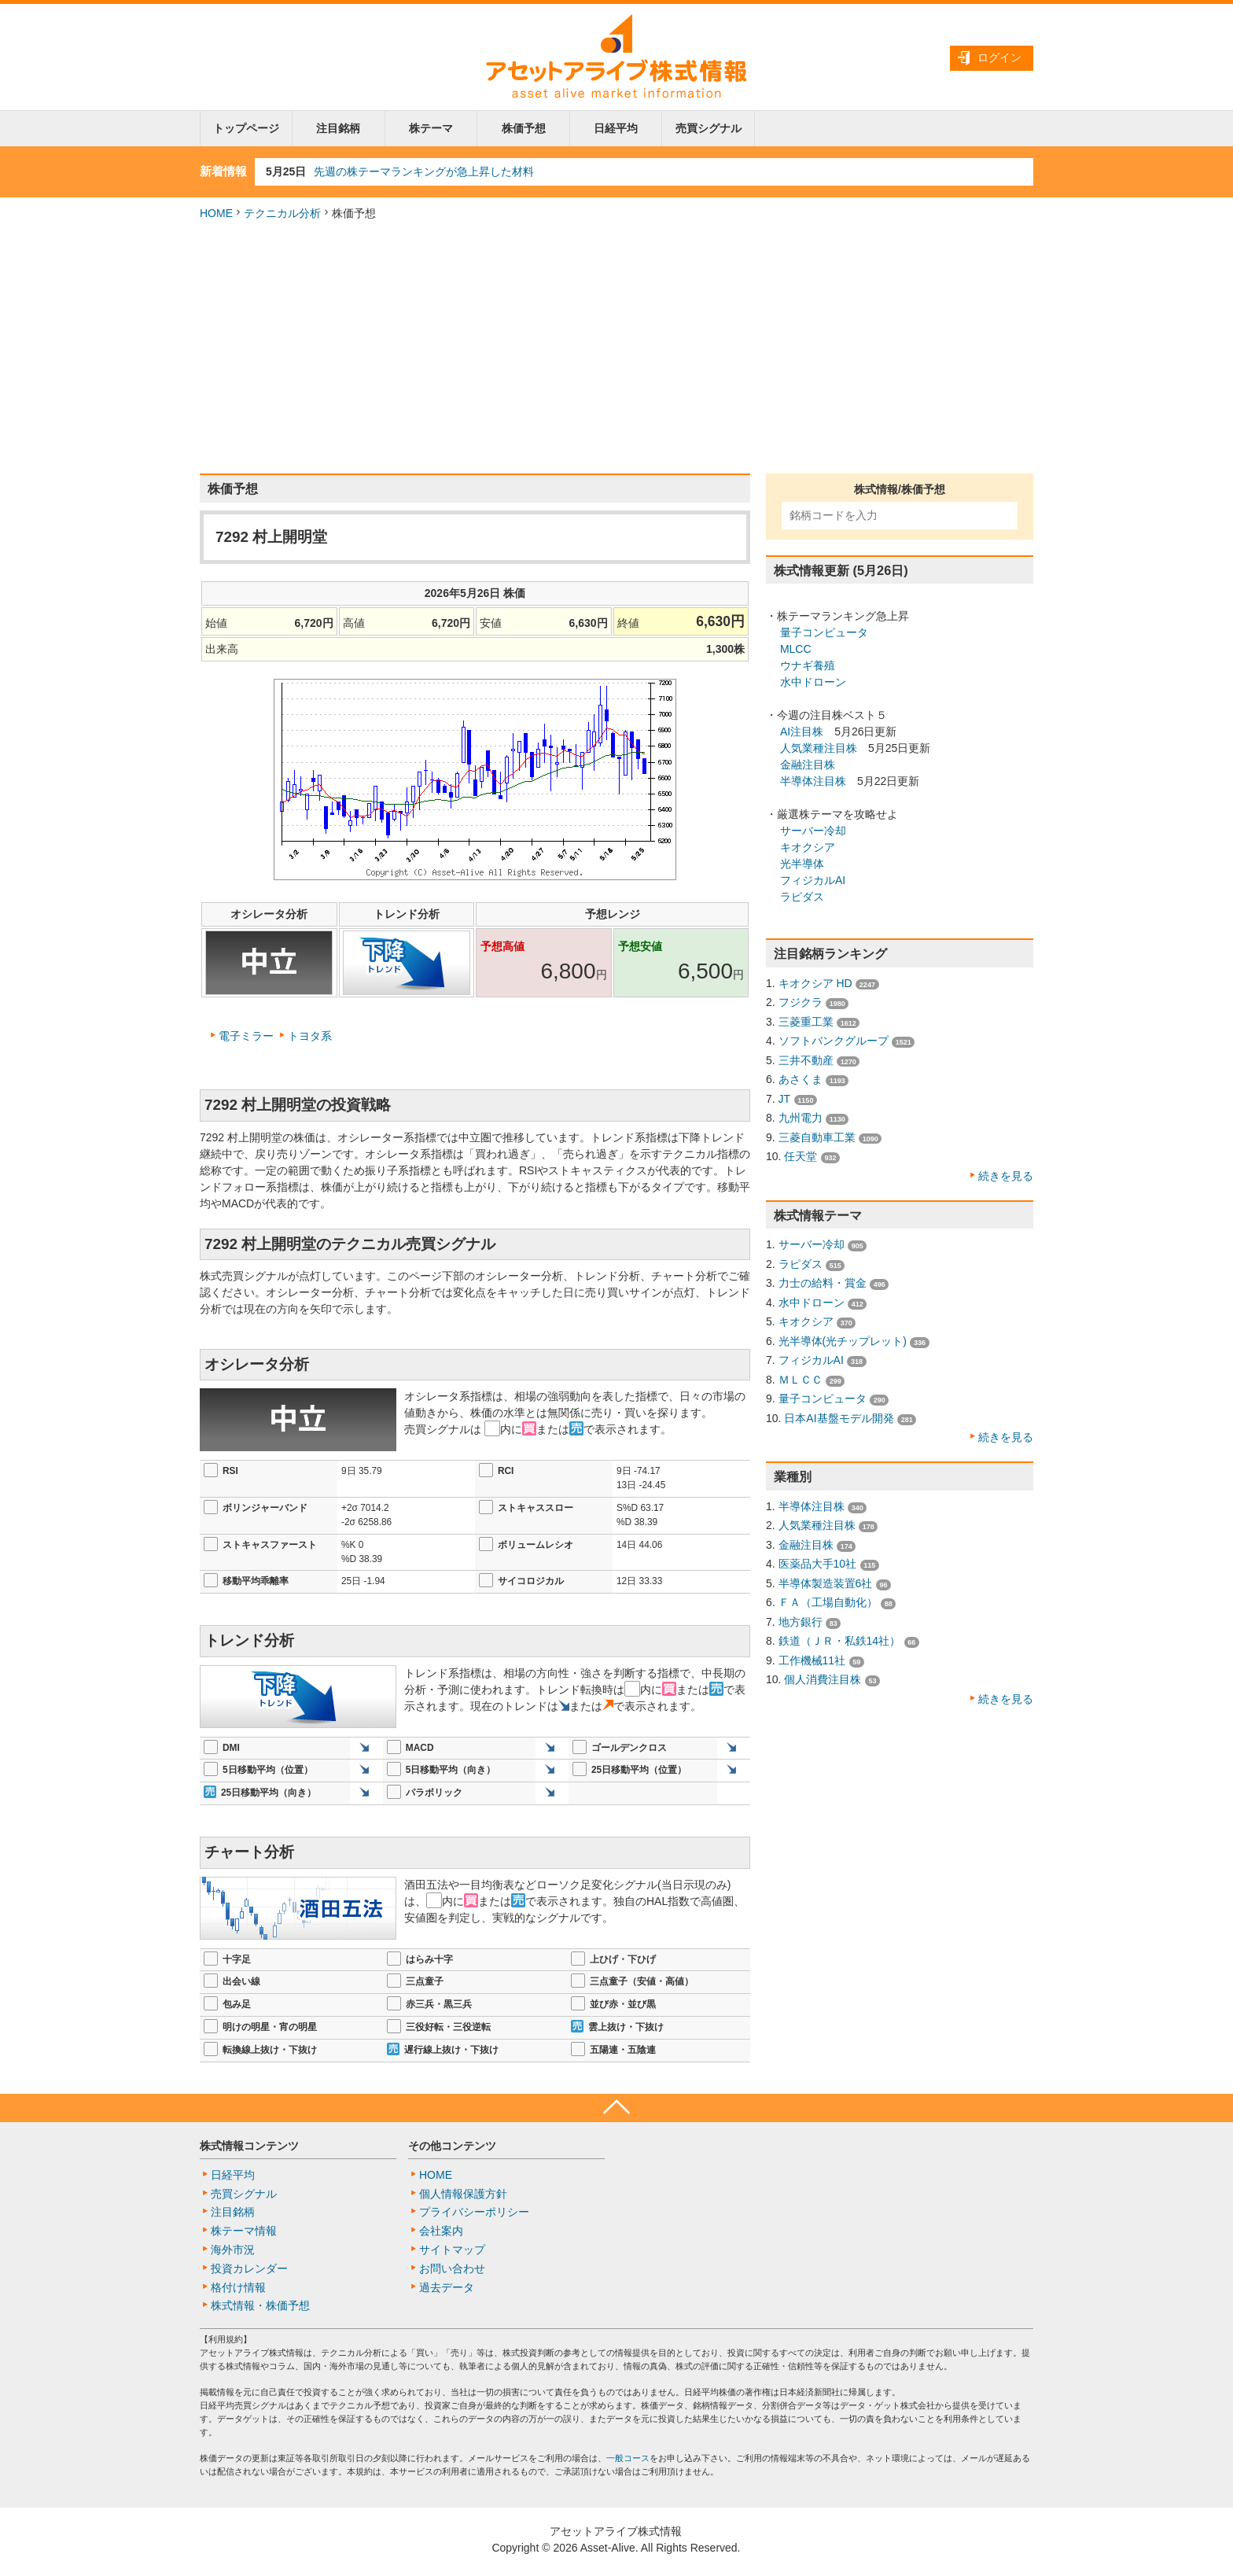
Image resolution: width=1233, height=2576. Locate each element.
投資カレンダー (249, 2268)
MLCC (796, 649)
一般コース (628, 2458)
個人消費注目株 (822, 1679)
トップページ (246, 128)
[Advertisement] (616, 348)
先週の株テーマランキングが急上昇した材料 (424, 171)
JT (784, 1099)
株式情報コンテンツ (249, 2145)
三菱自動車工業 (817, 1137)
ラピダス (802, 896)
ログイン (999, 57)
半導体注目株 (813, 781)
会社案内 (441, 2230)
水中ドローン (813, 682)
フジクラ (800, 1002)
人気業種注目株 (818, 748)
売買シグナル (708, 128)
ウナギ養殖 (807, 665)
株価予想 (524, 128)
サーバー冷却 (813, 830)
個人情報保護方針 (463, 2193)
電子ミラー (246, 1036)
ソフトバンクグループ (833, 1040)
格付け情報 (238, 2287)
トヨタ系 (310, 1036)
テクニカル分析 (282, 213)
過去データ (446, 2287)
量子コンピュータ (824, 632)
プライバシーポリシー (474, 2212)
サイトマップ (452, 2249)
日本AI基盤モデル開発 (838, 1418)
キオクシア (807, 847)
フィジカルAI (812, 880)
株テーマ (431, 128)
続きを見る (1005, 1176)
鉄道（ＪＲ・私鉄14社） (839, 1640)
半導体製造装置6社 (825, 1583)
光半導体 (802, 863)
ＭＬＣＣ (800, 1379)
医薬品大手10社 (817, 1563)
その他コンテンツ (452, 2145)
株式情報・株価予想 (260, 2305)
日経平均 (616, 128)
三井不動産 (806, 1060)
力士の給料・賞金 (822, 1283)
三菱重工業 (806, 1021)
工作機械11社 (812, 1660)
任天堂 (800, 1156)
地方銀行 (800, 1622)
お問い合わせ (452, 2268)
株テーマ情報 (244, 2230)
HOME (216, 213)
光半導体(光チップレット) (842, 1341)
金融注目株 (807, 764)
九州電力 (800, 1117)
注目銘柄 (338, 128)
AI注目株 (801, 731)
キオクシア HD (815, 983)
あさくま (800, 1079)
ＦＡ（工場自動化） (828, 1602)
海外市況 (233, 2249)
